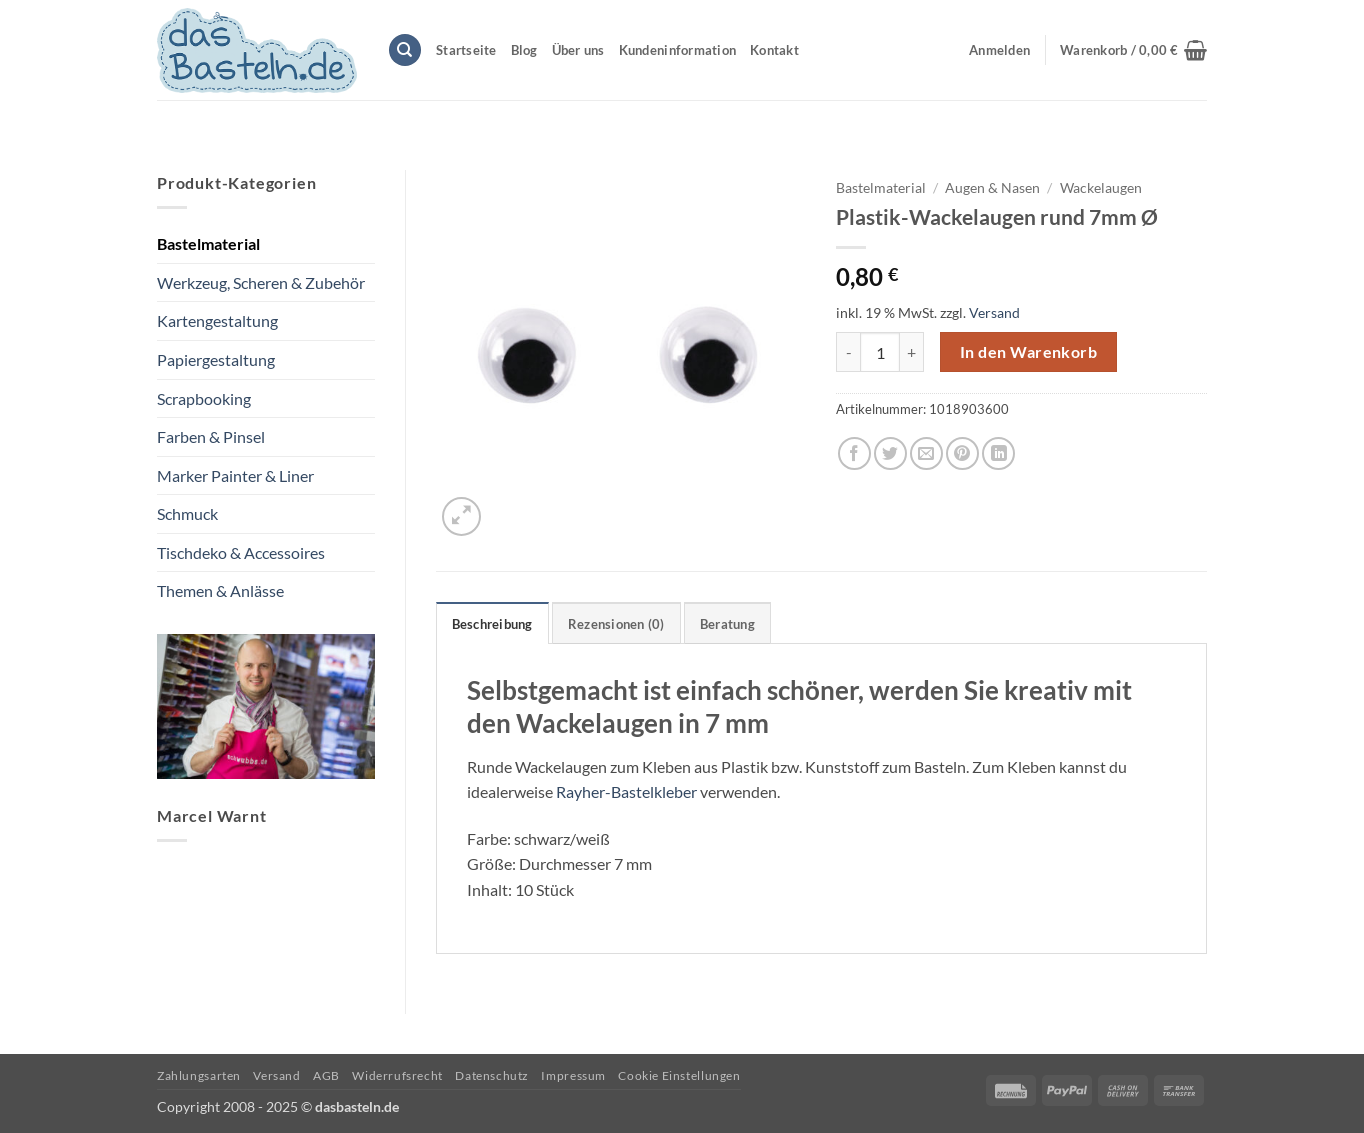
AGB (326, 1075)
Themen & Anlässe (220, 590)
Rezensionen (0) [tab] (616, 624)
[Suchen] (405, 50)
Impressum (573, 1075)
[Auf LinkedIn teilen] (998, 453)
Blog (524, 50)
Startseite (466, 50)
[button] (1133, 50)
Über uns (578, 50)
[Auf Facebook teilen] (854, 453)
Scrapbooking (204, 398)
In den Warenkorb (1028, 352)
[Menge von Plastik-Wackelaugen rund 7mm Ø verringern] (848, 352)
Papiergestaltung (216, 359)
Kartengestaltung (217, 320)
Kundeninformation (677, 50)
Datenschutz (492, 1075)
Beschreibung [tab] (492, 624)
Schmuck (187, 513)
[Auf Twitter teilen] (890, 453)
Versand (994, 312)
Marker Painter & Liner (235, 475)
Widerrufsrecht (397, 1075)
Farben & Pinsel (211, 436)
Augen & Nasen (992, 188)
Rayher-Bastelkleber (626, 791)
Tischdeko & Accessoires (241, 552)
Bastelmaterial (208, 243)
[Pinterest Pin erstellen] (962, 453)
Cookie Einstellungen (679, 1075)
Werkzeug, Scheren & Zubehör (261, 282)
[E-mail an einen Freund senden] (926, 453)
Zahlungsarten (199, 1075)
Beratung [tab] (727, 624)
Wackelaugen (1101, 188)
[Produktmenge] (880, 352)
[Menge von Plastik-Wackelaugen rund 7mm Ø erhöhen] (912, 352)
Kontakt (774, 50)
